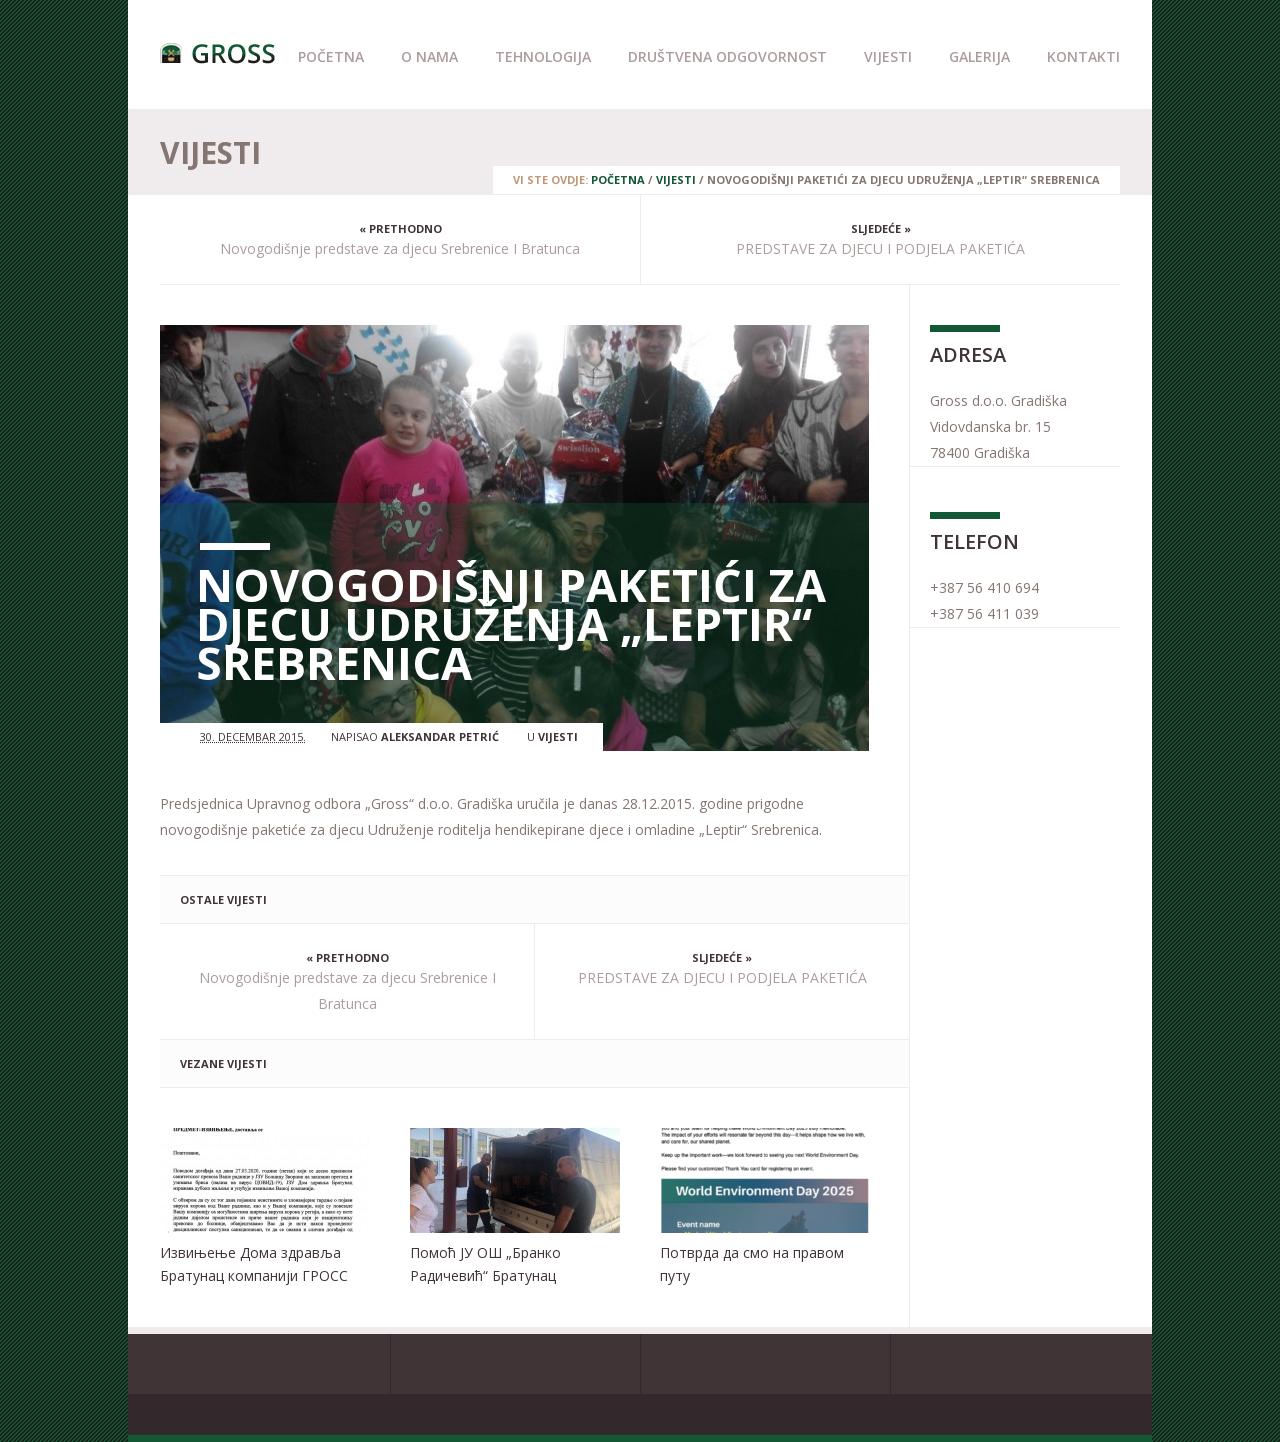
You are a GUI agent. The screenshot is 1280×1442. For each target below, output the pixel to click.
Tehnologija (543, 56)
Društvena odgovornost (727, 56)
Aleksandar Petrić (440, 736)
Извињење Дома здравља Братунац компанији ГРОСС (254, 1264)
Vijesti (888, 56)
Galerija (979, 56)
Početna (331, 56)
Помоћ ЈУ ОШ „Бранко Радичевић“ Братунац (485, 1264)
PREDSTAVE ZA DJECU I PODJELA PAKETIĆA (880, 248)
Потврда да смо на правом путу (752, 1264)
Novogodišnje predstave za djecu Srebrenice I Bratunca (400, 248)
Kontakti (1083, 56)
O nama (429, 56)
